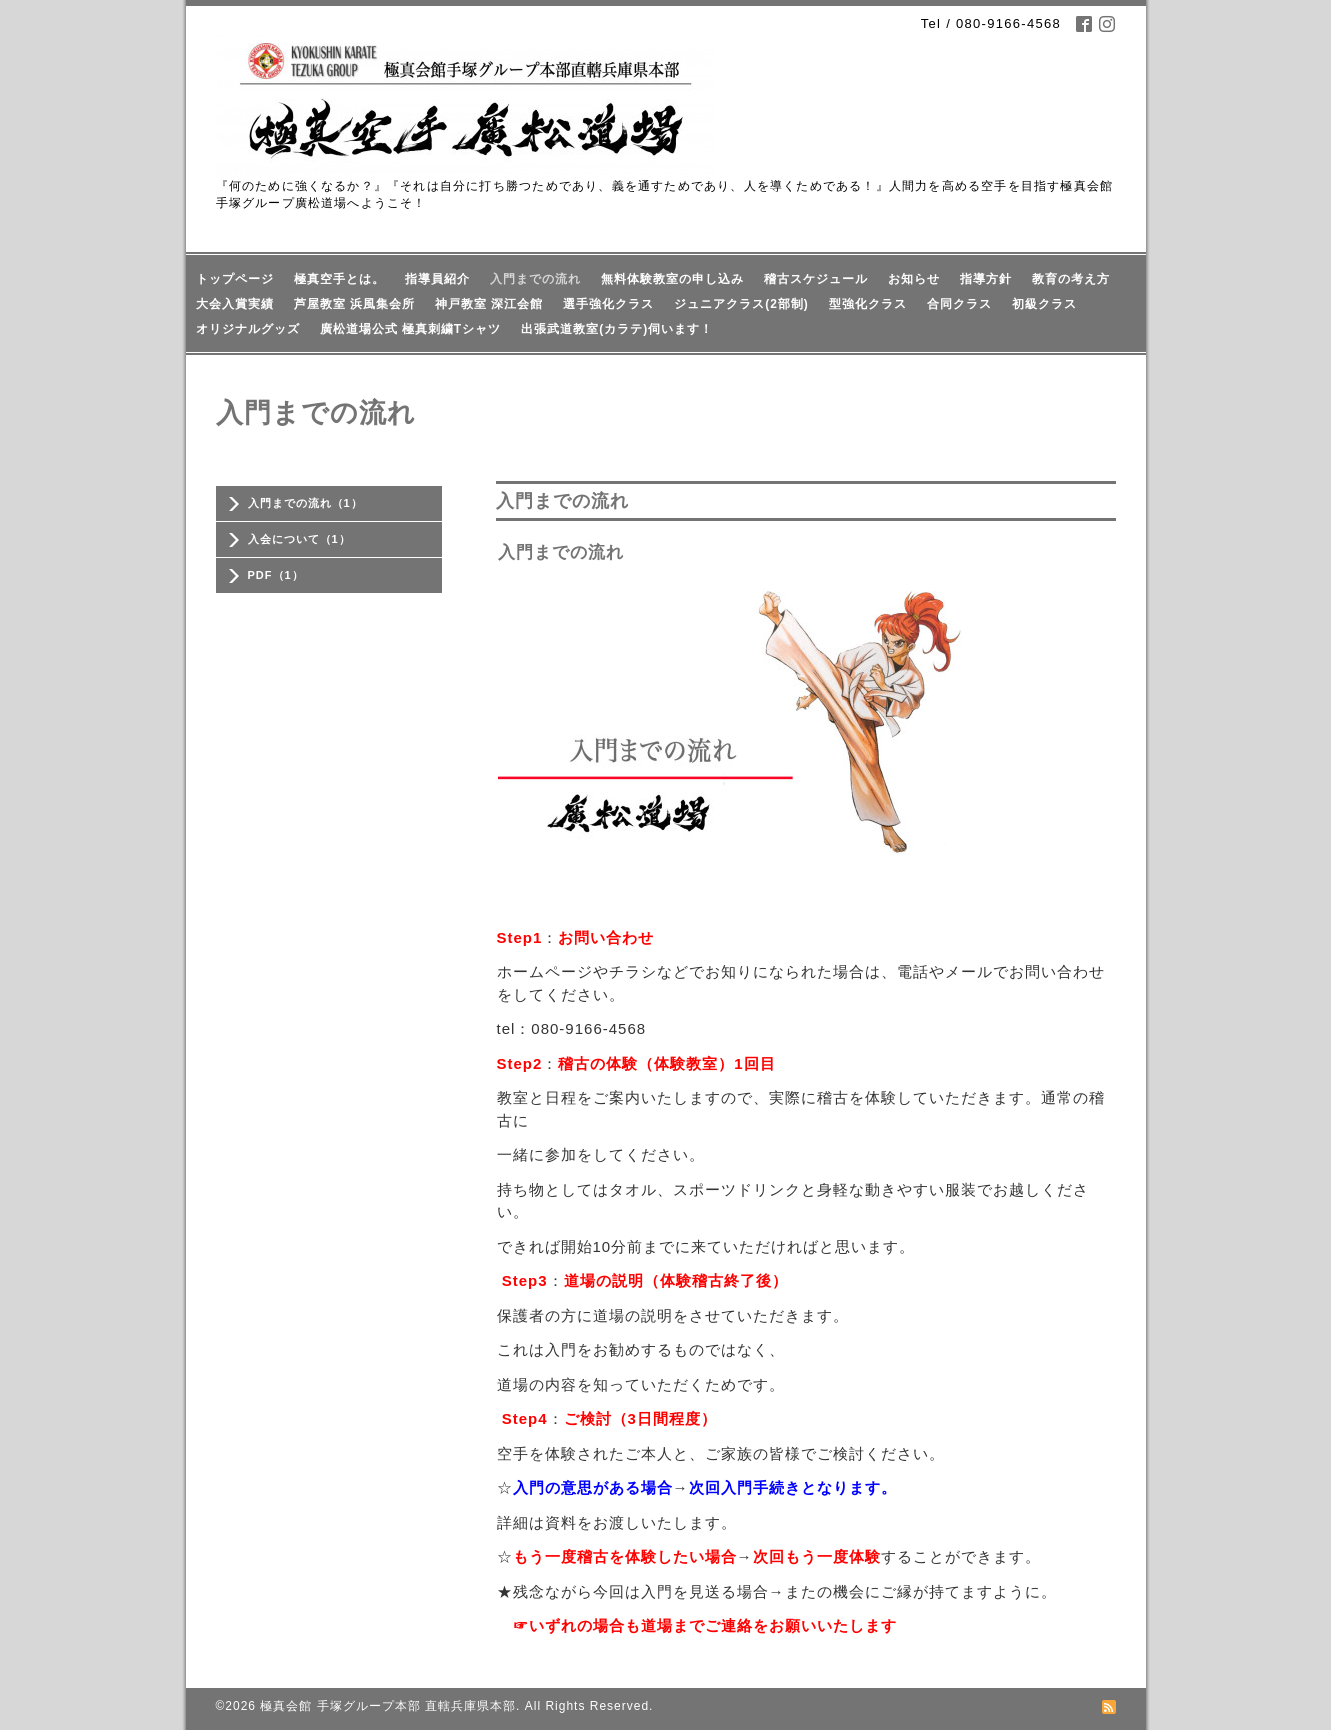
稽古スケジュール (816, 279)
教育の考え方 (1071, 279)
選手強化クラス (608, 304)
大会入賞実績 (235, 304)
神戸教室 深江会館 (489, 304)
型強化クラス (868, 304)
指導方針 (986, 279)
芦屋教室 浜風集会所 (354, 304)
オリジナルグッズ (248, 329)
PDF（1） (276, 575)
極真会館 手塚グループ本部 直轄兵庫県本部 (388, 1706)
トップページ (235, 279)
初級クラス (1044, 304)
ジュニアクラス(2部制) (741, 304)
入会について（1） (299, 539)
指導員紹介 (437, 279)
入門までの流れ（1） (305, 503)
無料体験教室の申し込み (672, 279)
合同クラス (959, 304)
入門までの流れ (535, 279)
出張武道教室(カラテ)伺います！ (617, 329)
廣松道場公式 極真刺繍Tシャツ (411, 329)
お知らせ (914, 279)
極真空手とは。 (339, 279)
